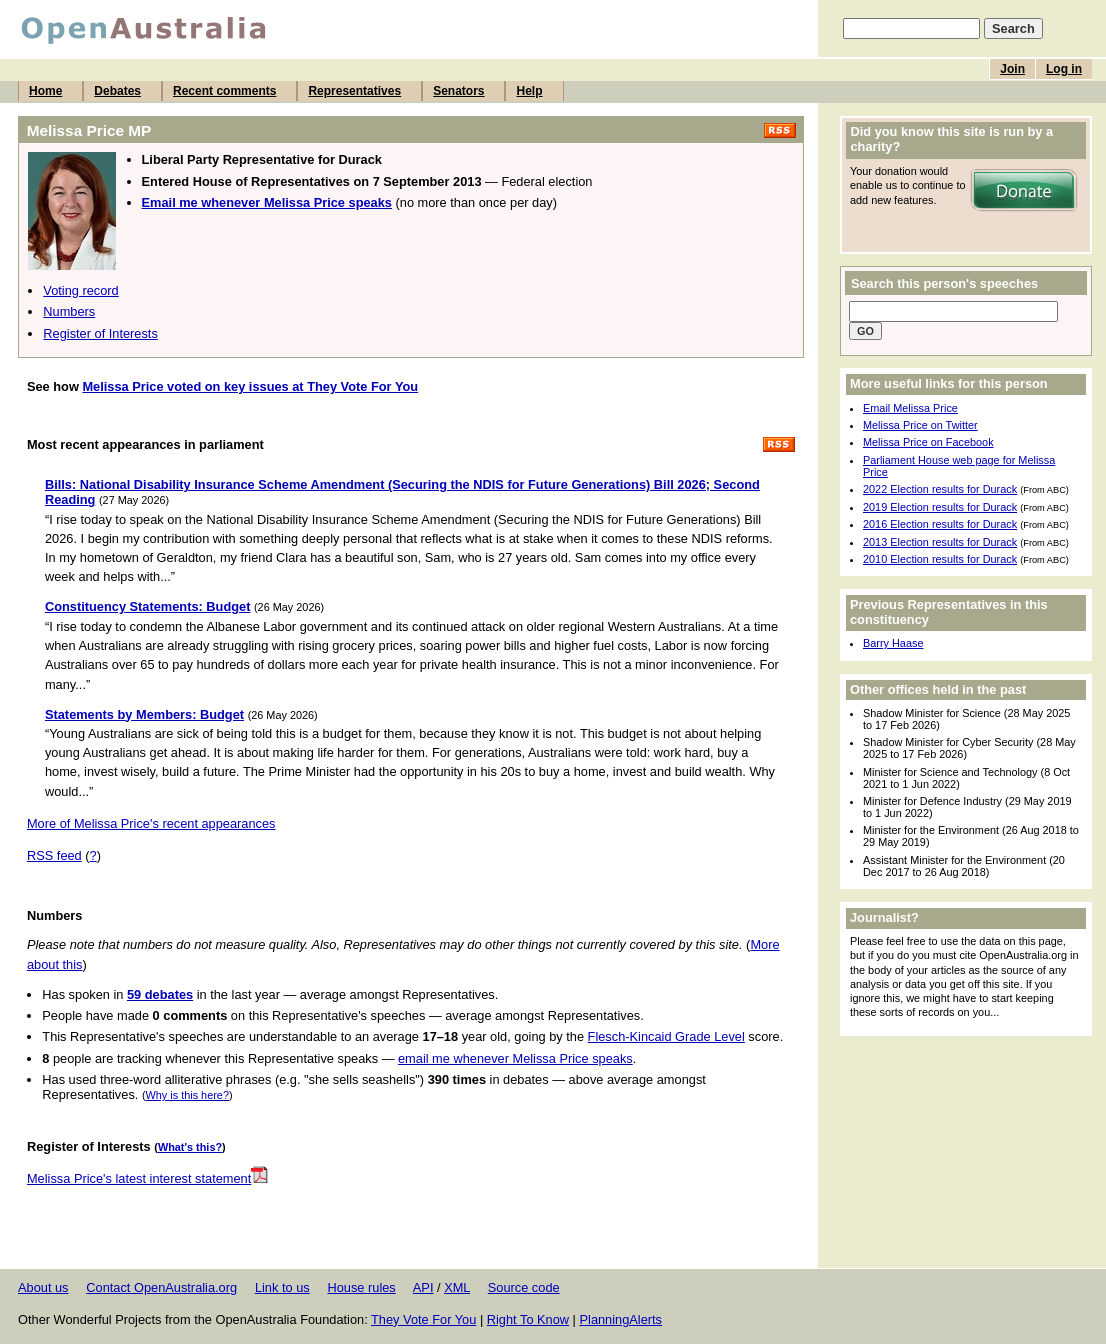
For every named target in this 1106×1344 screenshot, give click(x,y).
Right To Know (528, 1319)
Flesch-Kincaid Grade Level (666, 1036)
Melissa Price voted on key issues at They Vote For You (250, 386)
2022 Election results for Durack (940, 489)
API (423, 1287)
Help (529, 91)
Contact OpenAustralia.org (161, 1287)
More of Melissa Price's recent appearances (151, 823)
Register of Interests (100, 333)
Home (45, 91)
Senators (458, 91)
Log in (1064, 69)
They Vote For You (423, 1319)
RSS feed (54, 855)
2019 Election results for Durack (940, 507)
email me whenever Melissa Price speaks (515, 1058)
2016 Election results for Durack (940, 524)
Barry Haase (893, 643)
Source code (524, 1287)
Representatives (354, 91)
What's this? (190, 1147)
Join (1012, 69)
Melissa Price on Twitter (920, 425)
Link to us (282, 1287)
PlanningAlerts (621, 1319)
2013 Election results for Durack (940, 542)
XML (457, 1287)
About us (43, 1287)
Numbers (69, 311)
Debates (117, 91)
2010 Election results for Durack (940, 559)
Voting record (80, 290)
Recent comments (224, 91)
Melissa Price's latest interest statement (147, 1178)
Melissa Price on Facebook (928, 442)
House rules (361, 1287)
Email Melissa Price (910, 408)
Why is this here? (187, 1095)
